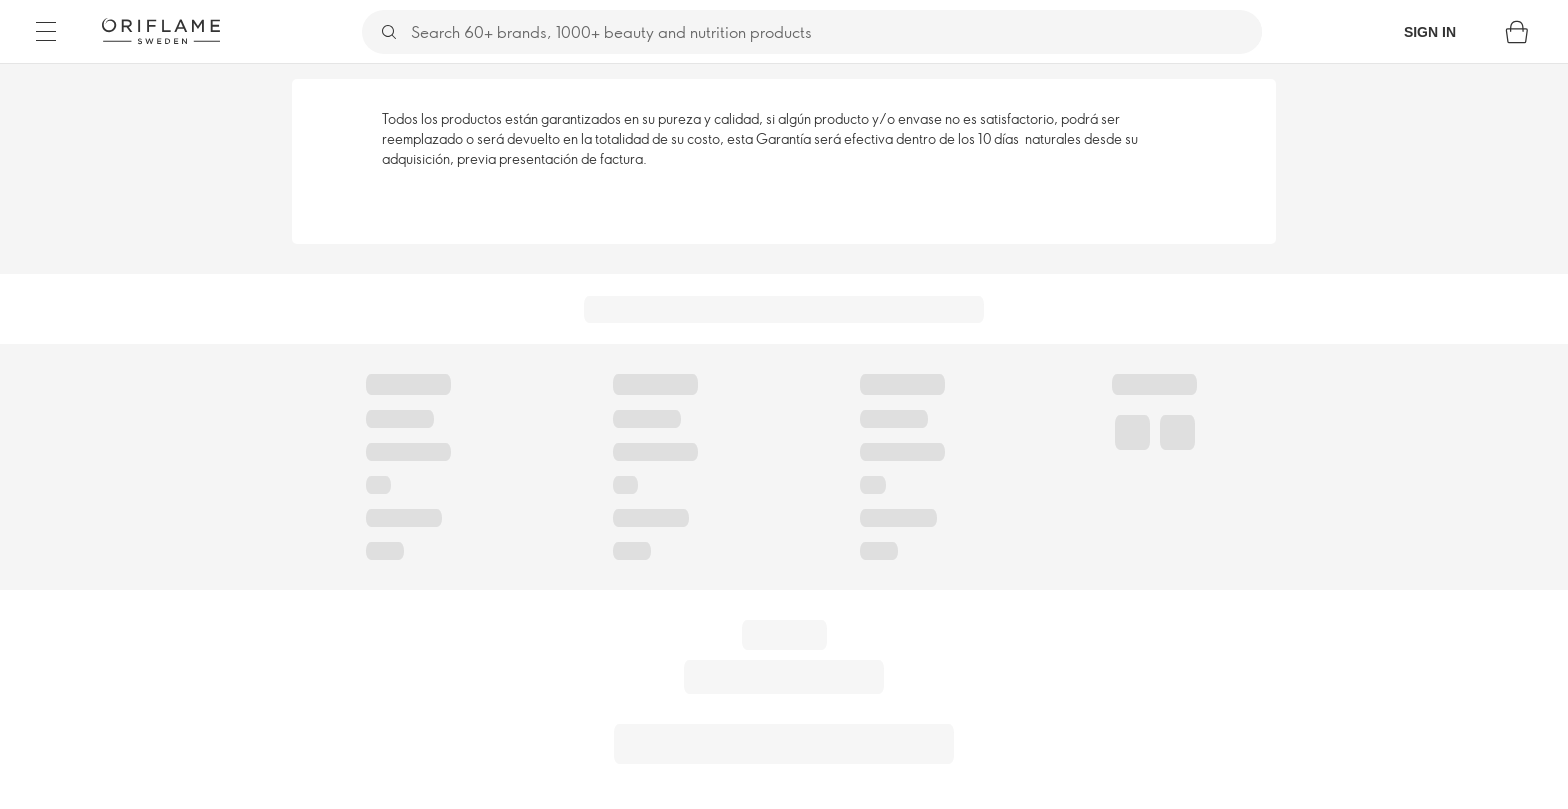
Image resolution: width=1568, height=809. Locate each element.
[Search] (835, 32)
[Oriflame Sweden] (161, 31)
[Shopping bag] (1517, 32)
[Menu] (46, 32)
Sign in (1430, 32)
